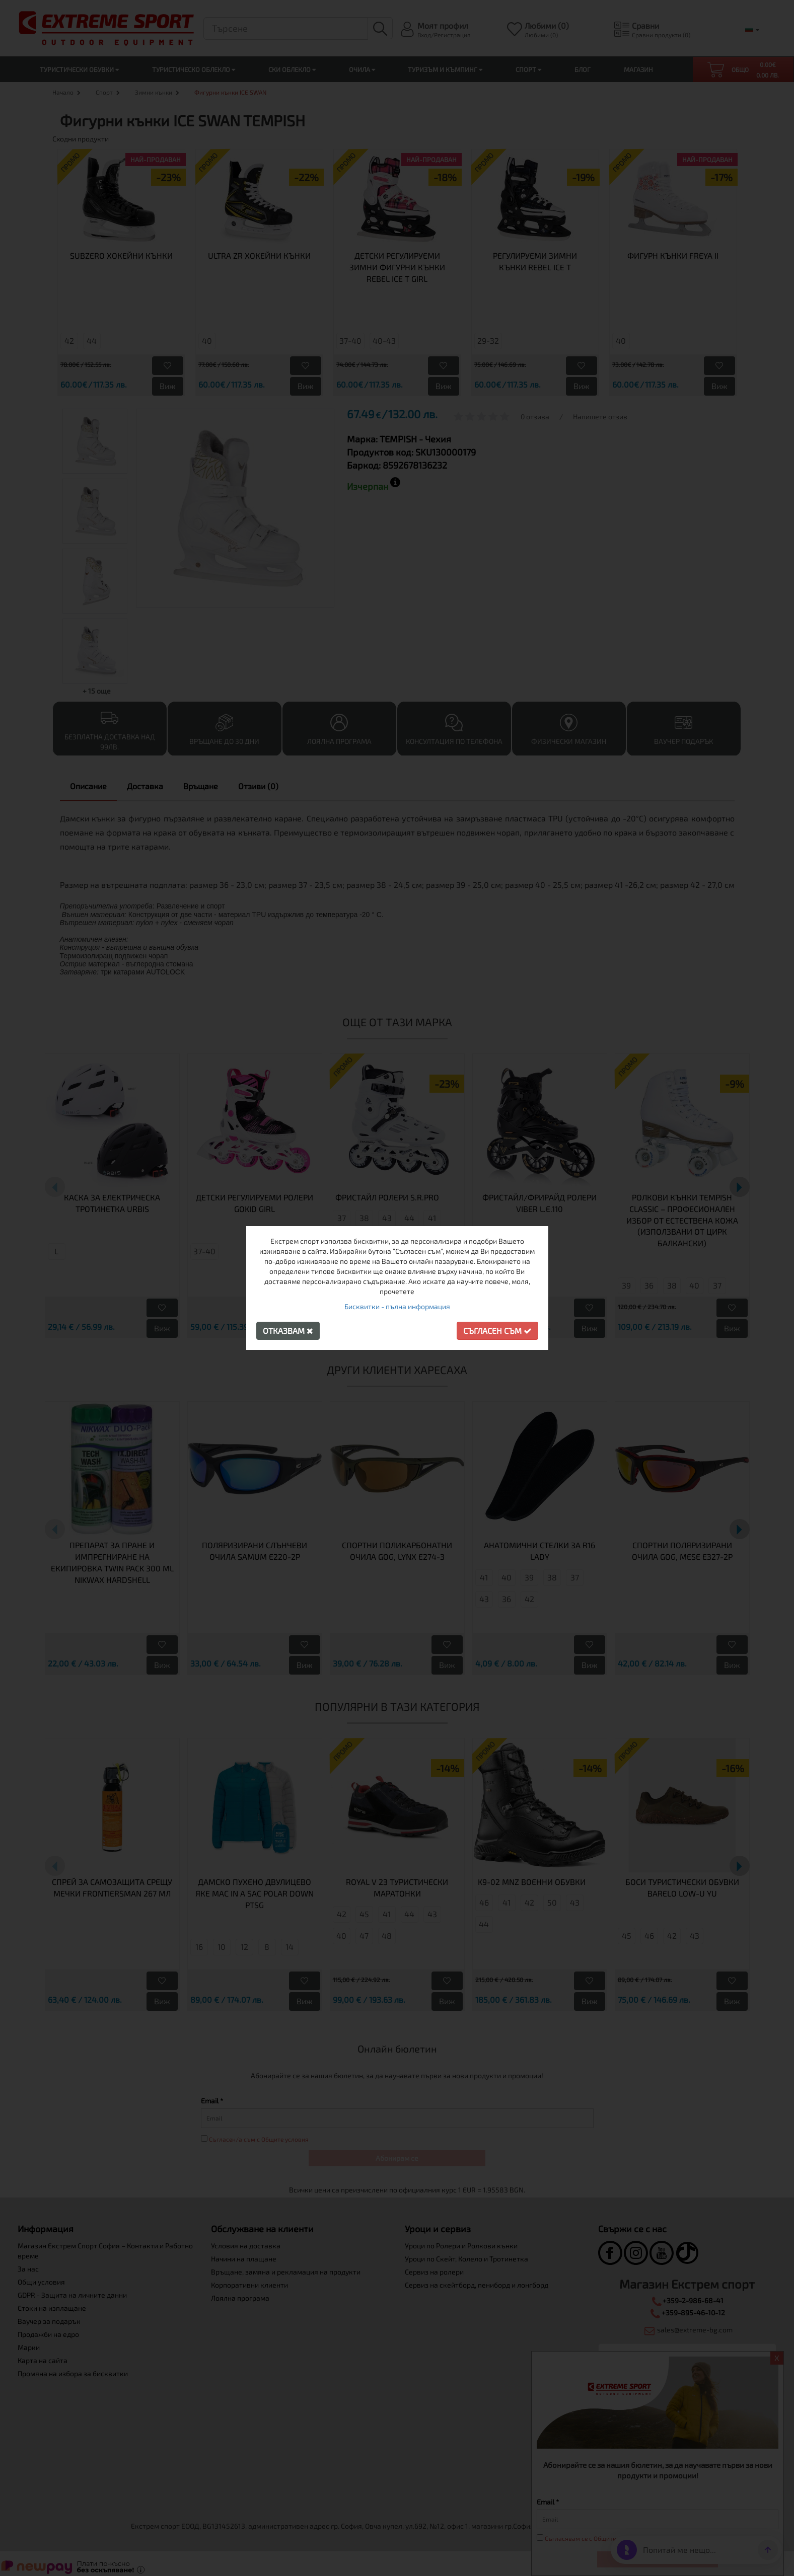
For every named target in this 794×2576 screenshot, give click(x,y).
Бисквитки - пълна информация (397, 1306)
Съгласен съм (497, 1330)
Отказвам (288, 1330)
